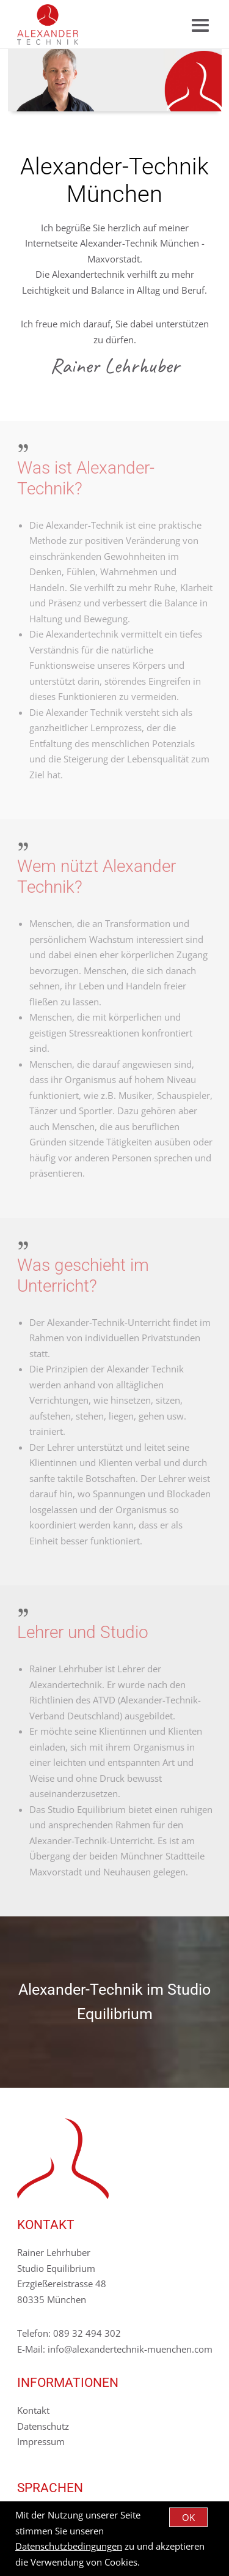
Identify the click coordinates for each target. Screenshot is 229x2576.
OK (188, 2517)
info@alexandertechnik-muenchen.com (130, 2349)
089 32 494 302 (87, 2333)
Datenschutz (43, 2426)
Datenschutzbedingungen (68, 2546)
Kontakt (33, 2410)
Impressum (41, 2441)
